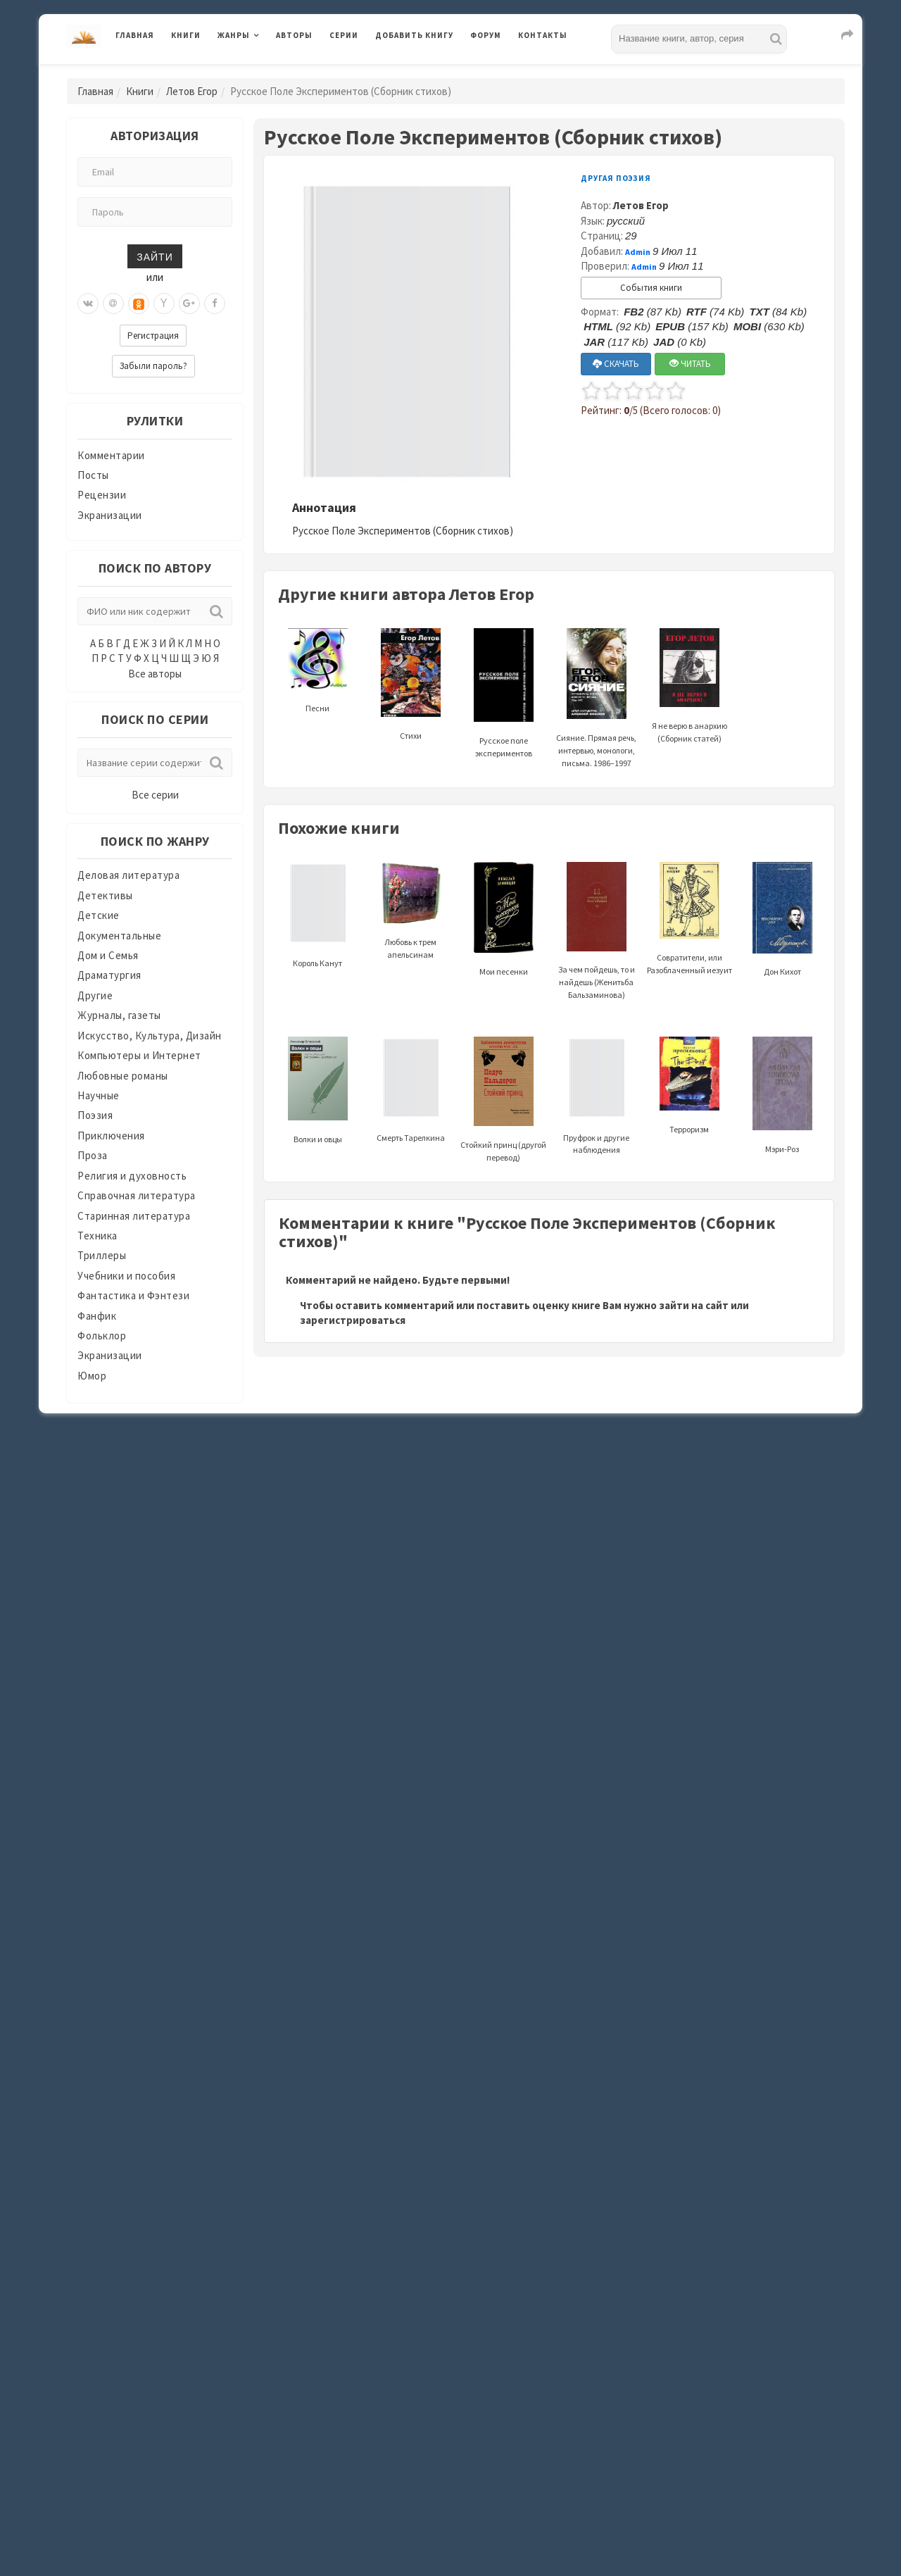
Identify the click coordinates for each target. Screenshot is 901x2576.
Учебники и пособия (126, 1275)
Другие (95, 995)
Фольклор (101, 1335)
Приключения (111, 1135)
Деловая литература (128, 875)
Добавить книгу (414, 35)
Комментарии (111, 455)
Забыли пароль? (153, 366)
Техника (97, 1235)
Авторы (294, 35)
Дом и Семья (108, 955)
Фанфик (96, 1316)
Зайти (154, 256)
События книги (651, 288)
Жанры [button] (234, 35)
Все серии (155, 794)
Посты (93, 475)
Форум (485, 35)
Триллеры (101, 1255)
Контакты (542, 35)
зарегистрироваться (352, 1320)
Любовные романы (122, 1075)
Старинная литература (133, 1216)
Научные (98, 1095)
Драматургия (109, 975)
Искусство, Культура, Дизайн (149, 1035)
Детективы (105, 895)
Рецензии (101, 494)
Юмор (91, 1375)
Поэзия (95, 1115)
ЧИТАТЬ (690, 364)
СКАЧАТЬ (616, 364)
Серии (343, 35)
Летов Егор (192, 91)
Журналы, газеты (119, 1015)
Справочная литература (136, 1195)
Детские (98, 915)
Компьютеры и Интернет (139, 1055)
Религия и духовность (132, 1175)
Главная (134, 35)
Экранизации (109, 515)
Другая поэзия (616, 178)
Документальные (119, 935)
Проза (92, 1155)
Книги (186, 35)
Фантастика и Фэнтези (133, 1295)
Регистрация (153, 336)
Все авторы (155, 673)
